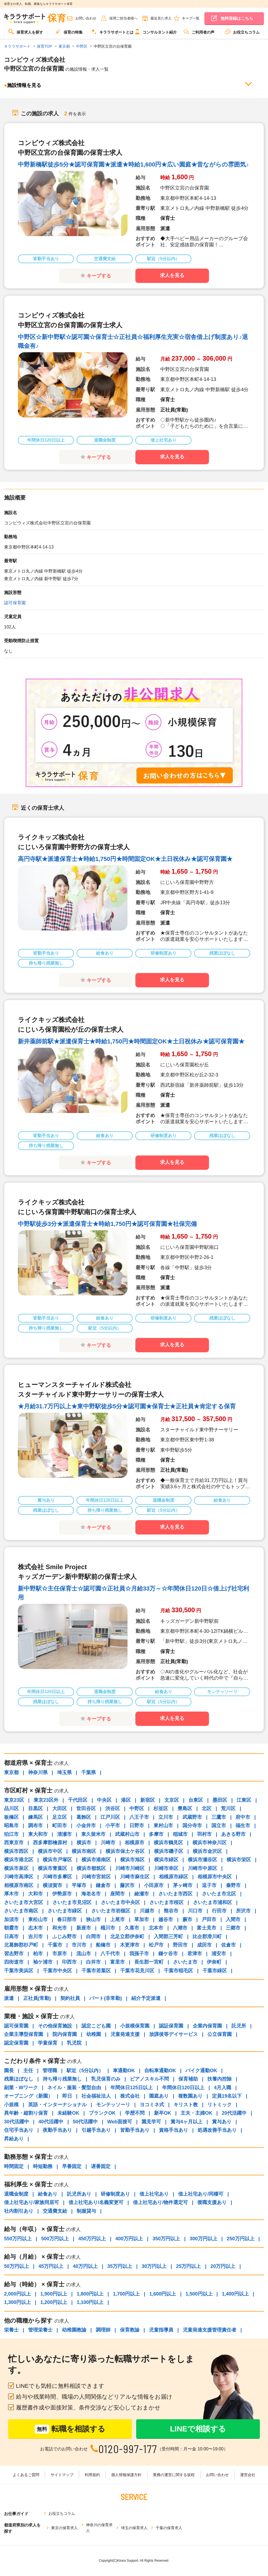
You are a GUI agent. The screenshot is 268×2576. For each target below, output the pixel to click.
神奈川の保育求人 (99, 2528)
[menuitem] (25, 34)
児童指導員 (161, 2330)
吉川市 (35, 1936)
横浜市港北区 (18, 1859)
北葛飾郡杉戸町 (21, 1945)
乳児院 (74, 2043)
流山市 (83, 1953)
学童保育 (47, 2043)
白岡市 (93, 1936)
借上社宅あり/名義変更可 (95, 2202)
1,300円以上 (17, 2302)
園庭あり (159, 2096)
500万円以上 (55, 2238)
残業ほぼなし (18, 2079)
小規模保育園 (134, 2026)
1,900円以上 (53, 2294)
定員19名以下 (227, 2096)
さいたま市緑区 (65, 1911)
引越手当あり (96, 2130)
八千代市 (110, 1953)
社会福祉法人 (96, 2096)
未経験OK (68, 2113)
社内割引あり (18, 2211)
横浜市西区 (16, 1851)
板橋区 (11, 1817)
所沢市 (243, 1911)
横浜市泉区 (16, 1868)
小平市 (112, 1825)
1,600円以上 (162, 2294)
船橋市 (103, 1945)
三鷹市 (218, 1817)
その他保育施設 (55, 2026)
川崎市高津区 (18, 1876)
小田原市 (154, 1885)
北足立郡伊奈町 (127, 1936)
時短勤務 (43, 2166)
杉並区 (160, 1808)
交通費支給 (55, 2211)
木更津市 (129, 1945)
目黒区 (35, 1808)
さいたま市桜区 (166, 1902)
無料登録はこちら (237, 18)
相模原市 (134, 1842)
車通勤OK (124, 2070)
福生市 (243, 1825)
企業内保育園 (207, 2026)
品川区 (11, 1808)
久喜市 (132, 1928)
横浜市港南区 (96, 1859)
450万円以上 (92, 2238)
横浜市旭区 (132, 1859)
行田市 (219, 1911)
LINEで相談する (198, 2429)
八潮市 (180, 1928)
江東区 (244, 1800)
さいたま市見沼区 (72, 1902)
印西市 (69, 1962)
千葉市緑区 (214, 1970)
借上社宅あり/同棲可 (200, 2194)
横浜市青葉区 (52, 1868)
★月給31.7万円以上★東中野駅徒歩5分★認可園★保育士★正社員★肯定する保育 (127, 1406)
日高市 (11, 1936)
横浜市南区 (84, 1851)
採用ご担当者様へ (123, 18)
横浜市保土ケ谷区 (125, 1851)
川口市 (195, 1911)
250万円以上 (240, 2238)
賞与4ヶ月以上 (186, 2121)
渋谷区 (112, 1808)
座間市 (117, 1893)
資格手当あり (173, 2130)
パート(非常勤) (105, 1998)
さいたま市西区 (175, 1893)
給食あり (47, 2194)
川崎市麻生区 (134, 1876)
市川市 (79, 1945)
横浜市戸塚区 (57, 1859)
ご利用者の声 (199, 31)
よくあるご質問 (26, 2475)
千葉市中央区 (57, 1970)
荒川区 (228, 1808)
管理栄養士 (40, 2330)
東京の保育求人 (64, 2528)
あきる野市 (233, 1834)
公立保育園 (219, 2034)
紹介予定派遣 (146, 1998)
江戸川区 (110, 1817)
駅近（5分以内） (85, 2070)
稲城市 (180, 1834)
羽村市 (204, 1834)
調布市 (35, 1825)
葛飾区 (83, 1817)
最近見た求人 (161, 18)
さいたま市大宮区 (23, 1902)
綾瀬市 (141, 1893)
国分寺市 (192, 1825)
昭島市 (11, 1825)
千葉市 (55, 1945)
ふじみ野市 (64, 1936)
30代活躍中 (16, 2121)
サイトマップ (62, 2475)
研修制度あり (115, 2194)
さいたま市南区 (21, 1911)
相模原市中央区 (215, 1876)
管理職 (50, 2070)
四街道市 (14, 1962)
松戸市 (156, 1945)
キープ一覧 (191, 18)
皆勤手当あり (134, 2130)
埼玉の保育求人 (134, 2528)
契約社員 (70, 1998)
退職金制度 (16, 2194)
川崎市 (108, 1842)
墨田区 (220, 1800)
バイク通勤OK (201, 2070)
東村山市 (163, 1825)
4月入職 (222, 2087)
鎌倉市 (103, 1885)
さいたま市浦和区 (212, 1902)
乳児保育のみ (105, 2079)
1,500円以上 (198, 2294)
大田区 (59, 1808)
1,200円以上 (53, 2302)
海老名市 (91, 1893)
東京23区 (14, 1800)
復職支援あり (212, 2202)
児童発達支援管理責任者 (209, 2330)
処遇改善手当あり (217, 2130)
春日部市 (67, 1919)
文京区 (171, 1800)
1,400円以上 (235, 2294)
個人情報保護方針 (126, 2475)
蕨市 (187, 1919)
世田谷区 (86, 1808)
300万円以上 (203, 2238)
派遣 (9, 1998)
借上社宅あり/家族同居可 (31, 2202)
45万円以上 (50, 2266)
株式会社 (130, 2096)
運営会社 (247, 2475)
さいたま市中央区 (120, 1902)
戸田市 (209, 1919)
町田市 (59, 1825)
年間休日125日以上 (131, 2087)
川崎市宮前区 (96, 1876)
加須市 (11, 1919)
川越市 (147, 1911)
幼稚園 (93, 2034)
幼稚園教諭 (74, 2330)
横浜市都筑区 (91, 1868)
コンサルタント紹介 (156, 31)
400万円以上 (129, 2238)
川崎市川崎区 (130, 1868)
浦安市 (218, 1953)
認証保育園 (171, 2026)
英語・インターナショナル (57, 2104)
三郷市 (233, 1928)
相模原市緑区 (173, 1876)
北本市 (156, 1928)
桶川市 (107, 1928)
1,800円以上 (90, 2294)
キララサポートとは (112, 31)
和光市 (59, 1928)
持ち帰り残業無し (62, 2079)
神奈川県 (38, 1772)
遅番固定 (100, 2166)
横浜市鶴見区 (168, 1842)
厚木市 (11, 1893)
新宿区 (147, 1800)
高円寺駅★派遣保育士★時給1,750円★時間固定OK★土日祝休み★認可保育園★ (125, 859)
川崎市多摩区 (57, 1876)
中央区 (104, 1800)
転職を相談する (70, 2429)
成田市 (204, 1945)
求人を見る (172, 275)
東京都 (11, 1772)
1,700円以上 (126, 2294)
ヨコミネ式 (152, 2104)
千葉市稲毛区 (178, 1970)
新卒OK (162, 2113)
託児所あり (79, 2194)
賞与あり (221, 2121)
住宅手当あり (18, 2130)
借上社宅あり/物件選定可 (160, 2202)
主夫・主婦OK (196, 2113)
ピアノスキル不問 (149, 2079)
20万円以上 (222, 2266)
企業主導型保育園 (23, 2034)
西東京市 (14, 1842)
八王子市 (139, 1817)
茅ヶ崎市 (182, 1885)
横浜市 (84, 1842)
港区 (126, 1800)
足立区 (59, 1817)
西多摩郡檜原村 (50, 1842)
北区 (206, 1808)
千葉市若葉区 (96, 1970)
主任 (28, 2070)
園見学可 (151, 2121)
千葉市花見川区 (137, 1970)
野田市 (180, 1945)
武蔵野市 (192, 1817)
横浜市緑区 (166, 1859)
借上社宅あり (154, 2194)
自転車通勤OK (160, 2070)
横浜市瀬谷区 (202, 1859)
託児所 (238, 2026)
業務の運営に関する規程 (174, 2475)
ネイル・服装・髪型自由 (74, 2087)
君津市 (194, 1953)
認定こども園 (96, 2026)
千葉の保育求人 (169, 2528)
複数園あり (190, 2096)
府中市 (243, 1817)
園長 (9, 2070)
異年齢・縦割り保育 (26, 2113)
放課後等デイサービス (173, 2034)
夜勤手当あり (57, 2130)
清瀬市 (64, 1834)
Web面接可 (119, 2121)
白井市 (93, 1962)
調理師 (103, 2330)
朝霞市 (11, 1928)
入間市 (233, 1919)
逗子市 (209, 1885)
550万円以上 (18, 2238)
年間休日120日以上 (183, 2087)
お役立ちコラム (242, 31)
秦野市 (233, 1885)
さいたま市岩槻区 (110, 1911)
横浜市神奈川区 (209, 1842)
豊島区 (185, 1808)
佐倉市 (228, 1945)
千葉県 (88, 1772)
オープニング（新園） (28, 2096)
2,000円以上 (17, 2294)
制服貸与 (86, 2211)
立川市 (165, 1817)
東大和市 (38, 1834)
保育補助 (188, 2079)
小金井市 (86, 1825)
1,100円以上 (90, 2302)
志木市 (35, 1928)
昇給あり (14, 2138)
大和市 (35, 1893)
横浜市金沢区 (207, 1851)
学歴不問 (135, 2113)
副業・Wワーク (21, 2087)
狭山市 (93, 1919)
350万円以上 (166, 2238)
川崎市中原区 (202, 1868)
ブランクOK (102, 2113)
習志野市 (14, 1953)
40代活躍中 (50, 2121)
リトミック (219, 2104)
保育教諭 (129, 2330)
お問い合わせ (85, 18)
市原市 (59, 1953)
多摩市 (156, 1834)
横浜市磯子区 (168, 1851)
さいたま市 (185, 1962)
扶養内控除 (219, 2079)
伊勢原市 (62, 1893)
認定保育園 (16, 2043)
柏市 (38, 1953)
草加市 (141, 1919)
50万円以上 (16, 2266)
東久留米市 (93, 1834)
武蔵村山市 (127, 1834)
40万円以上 (85, 2266)
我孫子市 (139, 1953)
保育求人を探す (25, 31)
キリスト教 (186, 2104)
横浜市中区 (50, 1851)
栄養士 (11, 2330)
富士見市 (206, 1928)
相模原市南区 (18, 1885)
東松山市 (38, 1919)
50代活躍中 (85, 2121)
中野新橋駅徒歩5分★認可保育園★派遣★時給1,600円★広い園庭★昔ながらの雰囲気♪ (133, 164)
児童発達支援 (125, 2034)
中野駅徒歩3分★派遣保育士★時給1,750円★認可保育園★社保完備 (107, 1223)
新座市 (83, 1928)
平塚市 (79, 1885)
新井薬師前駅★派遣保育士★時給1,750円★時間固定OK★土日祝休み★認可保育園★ (131, 1041)
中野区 (136, 1808)
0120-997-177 (128, 2449)
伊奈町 (214, 1962)
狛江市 (11, 1834)
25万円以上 (188, 2266)
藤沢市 (127, 1885)
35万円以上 (119, 2266)
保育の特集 (69, 31)
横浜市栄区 (239, 1859)
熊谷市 (171, 1911)
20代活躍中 (234, 2113)
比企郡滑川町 (207, 1936)
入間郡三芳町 (168, 1936)
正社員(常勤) (37, 1998)
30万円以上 (154, 2266)
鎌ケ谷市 (168, 1953)
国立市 (218, 1825)
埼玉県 (64, 1772)
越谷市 (165, 1919)
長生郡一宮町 (149, 1962)
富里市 (117, 1962)
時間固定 (14, 2166)
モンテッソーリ (113, 2104)
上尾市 (117, 1919)
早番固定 (71, 2166)
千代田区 (77, 1800)
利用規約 (92, 2475)
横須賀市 (52, 1885)
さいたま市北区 (219, 1893)
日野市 (136, 1825)
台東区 (195, 1800)
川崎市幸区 (166, 1868)
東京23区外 (46, 1800)
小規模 (11, 2104)
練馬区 (35, 1817)
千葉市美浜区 (18, 1970)
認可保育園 (15, 602)
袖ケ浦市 (43, 1962)
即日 (67, 2096)
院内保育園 (65, 2034)
